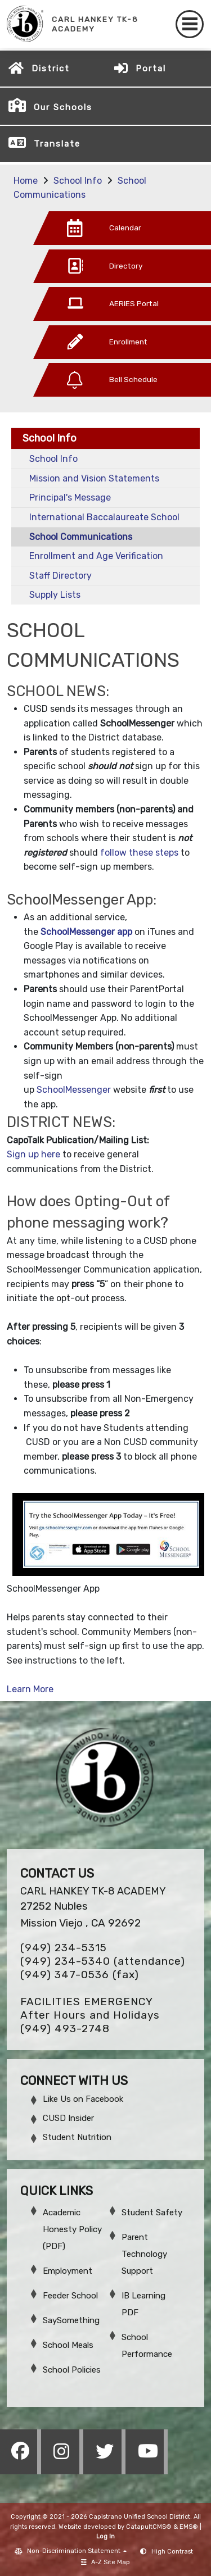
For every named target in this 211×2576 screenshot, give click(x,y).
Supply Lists (54, 594)
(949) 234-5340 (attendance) (102, 1961)
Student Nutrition (77, 2137)
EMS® (188, 2526)
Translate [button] (57, 144)
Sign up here (33, 1154)
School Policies (72, 2370)
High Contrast (172, 2551)
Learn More (30, 1689)
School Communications (80, 536)
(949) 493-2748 (65, 2028)
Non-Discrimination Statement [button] (74, 2551)
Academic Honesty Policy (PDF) (72, 2229)
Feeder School (70, 2296)
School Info (77, 180)
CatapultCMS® (149, 2526)
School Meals (68, 2345)
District (51, 68)
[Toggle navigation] (189, 24)
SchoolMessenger (74, 1089)
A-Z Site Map (105, 2562)
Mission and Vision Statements (94, 478)
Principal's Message (70, 497)
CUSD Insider (68, 2118)
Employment (67, 2271)
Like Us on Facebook (83, 2099)
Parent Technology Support (144, 2254)
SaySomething (71, 2320)
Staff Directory (60, 575)
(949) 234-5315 (63, 1947)
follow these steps (139, 852)
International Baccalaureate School (104, 517)
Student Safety (152, 2212)
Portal (151, 68)
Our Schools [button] (63, 107)
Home (26, 180)
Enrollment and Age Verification (96, 556)
